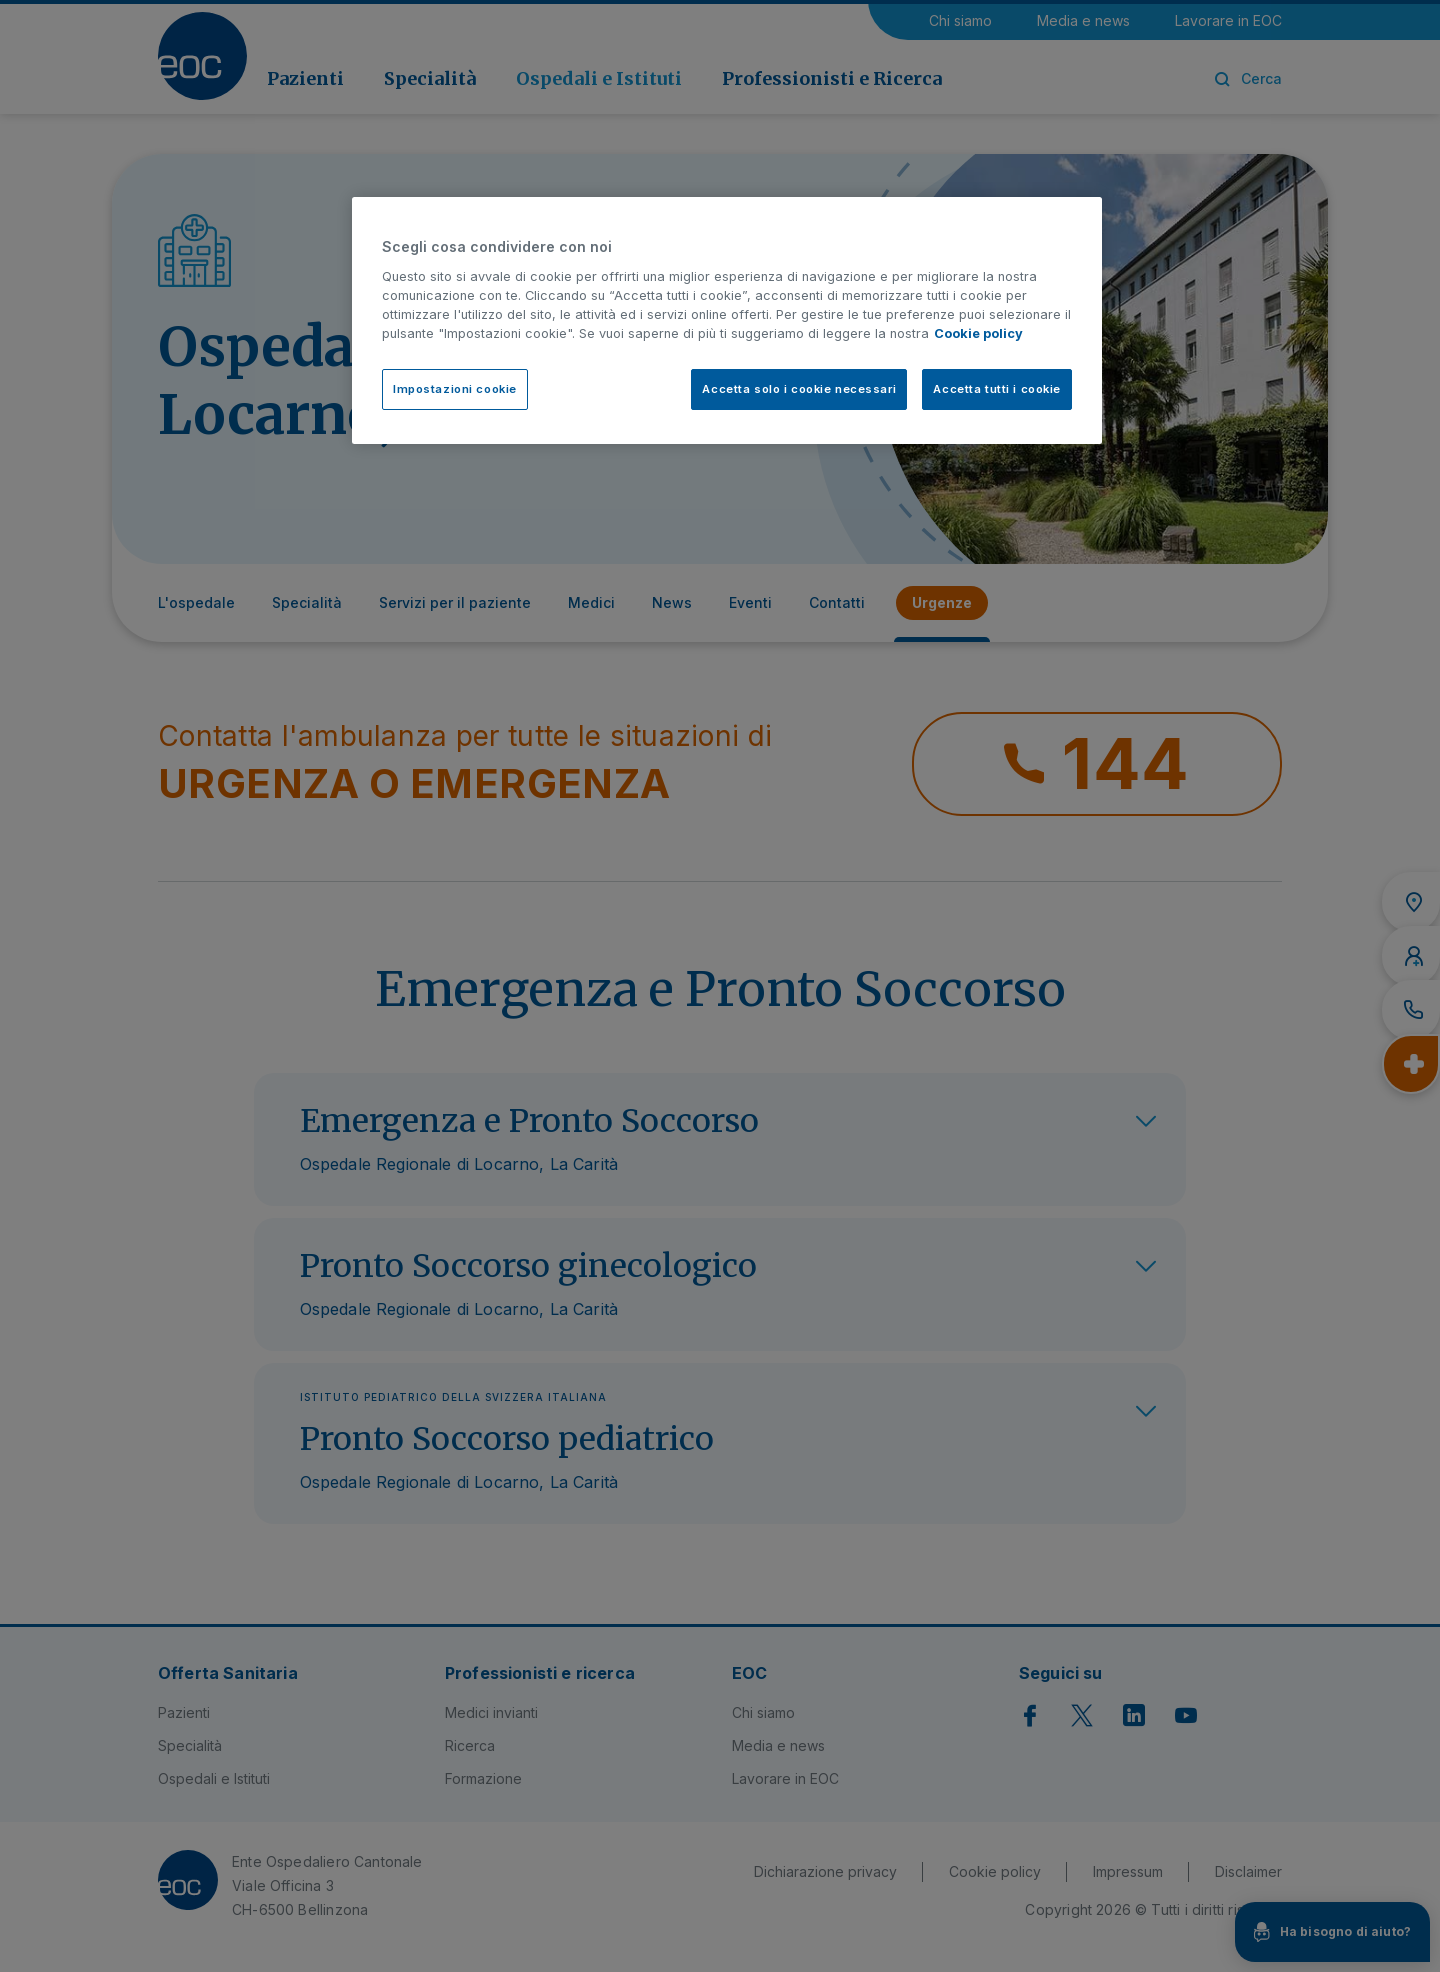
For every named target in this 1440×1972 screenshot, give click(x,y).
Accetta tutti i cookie (997, 389)
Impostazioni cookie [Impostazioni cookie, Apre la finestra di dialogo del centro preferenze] (455, 389)
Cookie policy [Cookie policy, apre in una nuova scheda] (978, 333)
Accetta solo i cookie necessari (799, 389)
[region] (727, 320)
